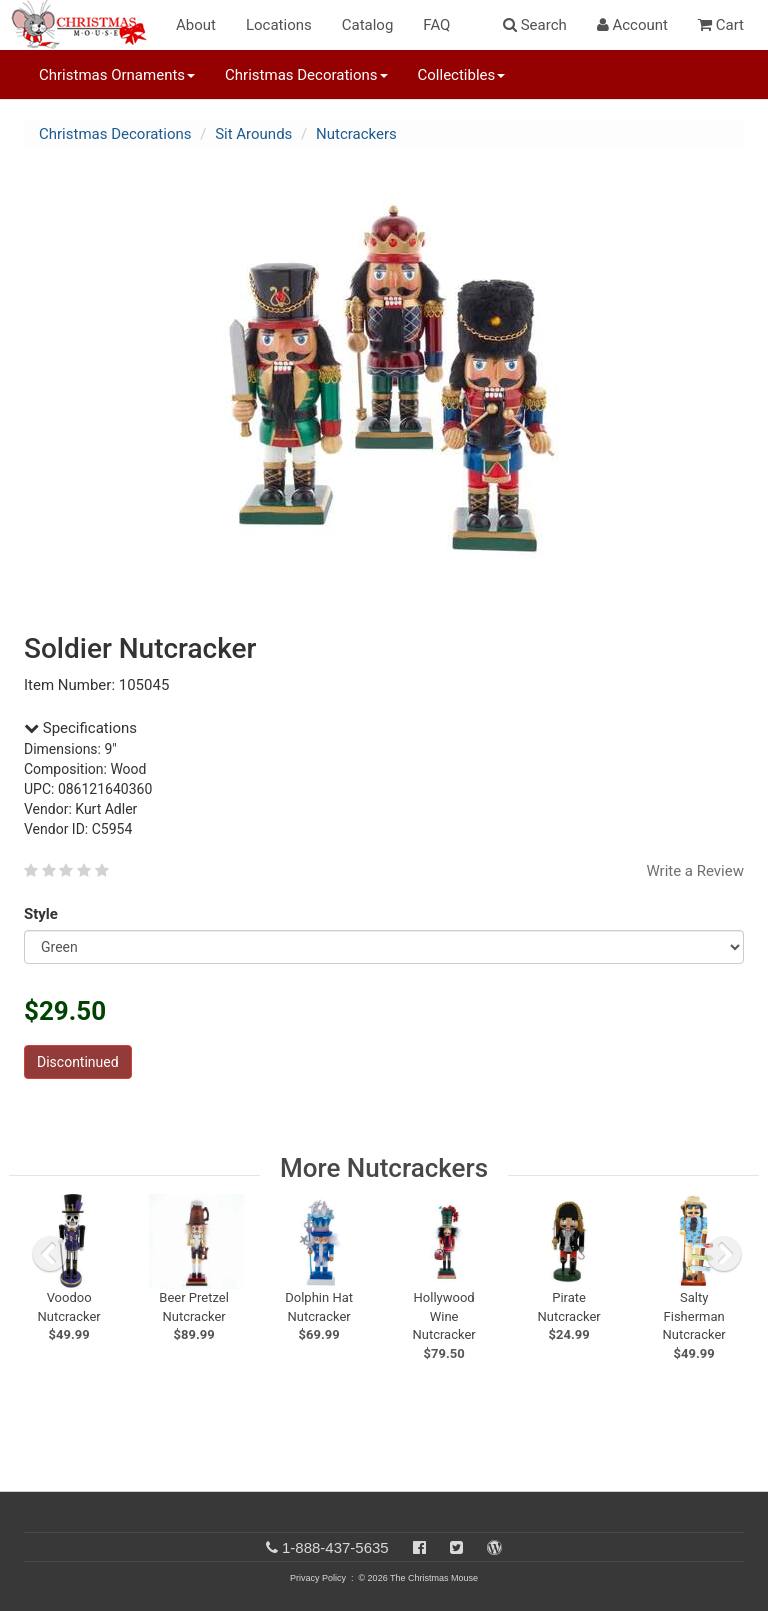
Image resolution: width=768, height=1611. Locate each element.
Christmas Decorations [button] (306, 75)
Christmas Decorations (115, 134)
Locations (279, 25)
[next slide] (724, 1254)
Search (535, 25)
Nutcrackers (356, 134)
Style (44, 914)
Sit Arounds (253, 134)
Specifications (80, 728)
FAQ (436, 25)
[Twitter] (456, 1547)
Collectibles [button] (462, 75)
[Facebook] (419, 1547)
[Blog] (494, 1547)
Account (632, 25)
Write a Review (695, 871)
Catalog (368, 25)
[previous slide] (50, 1254)
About (196, 25)
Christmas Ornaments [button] (117, 75)
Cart (721, 25)
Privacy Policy (318, 1578)
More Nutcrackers (384, 1168)
